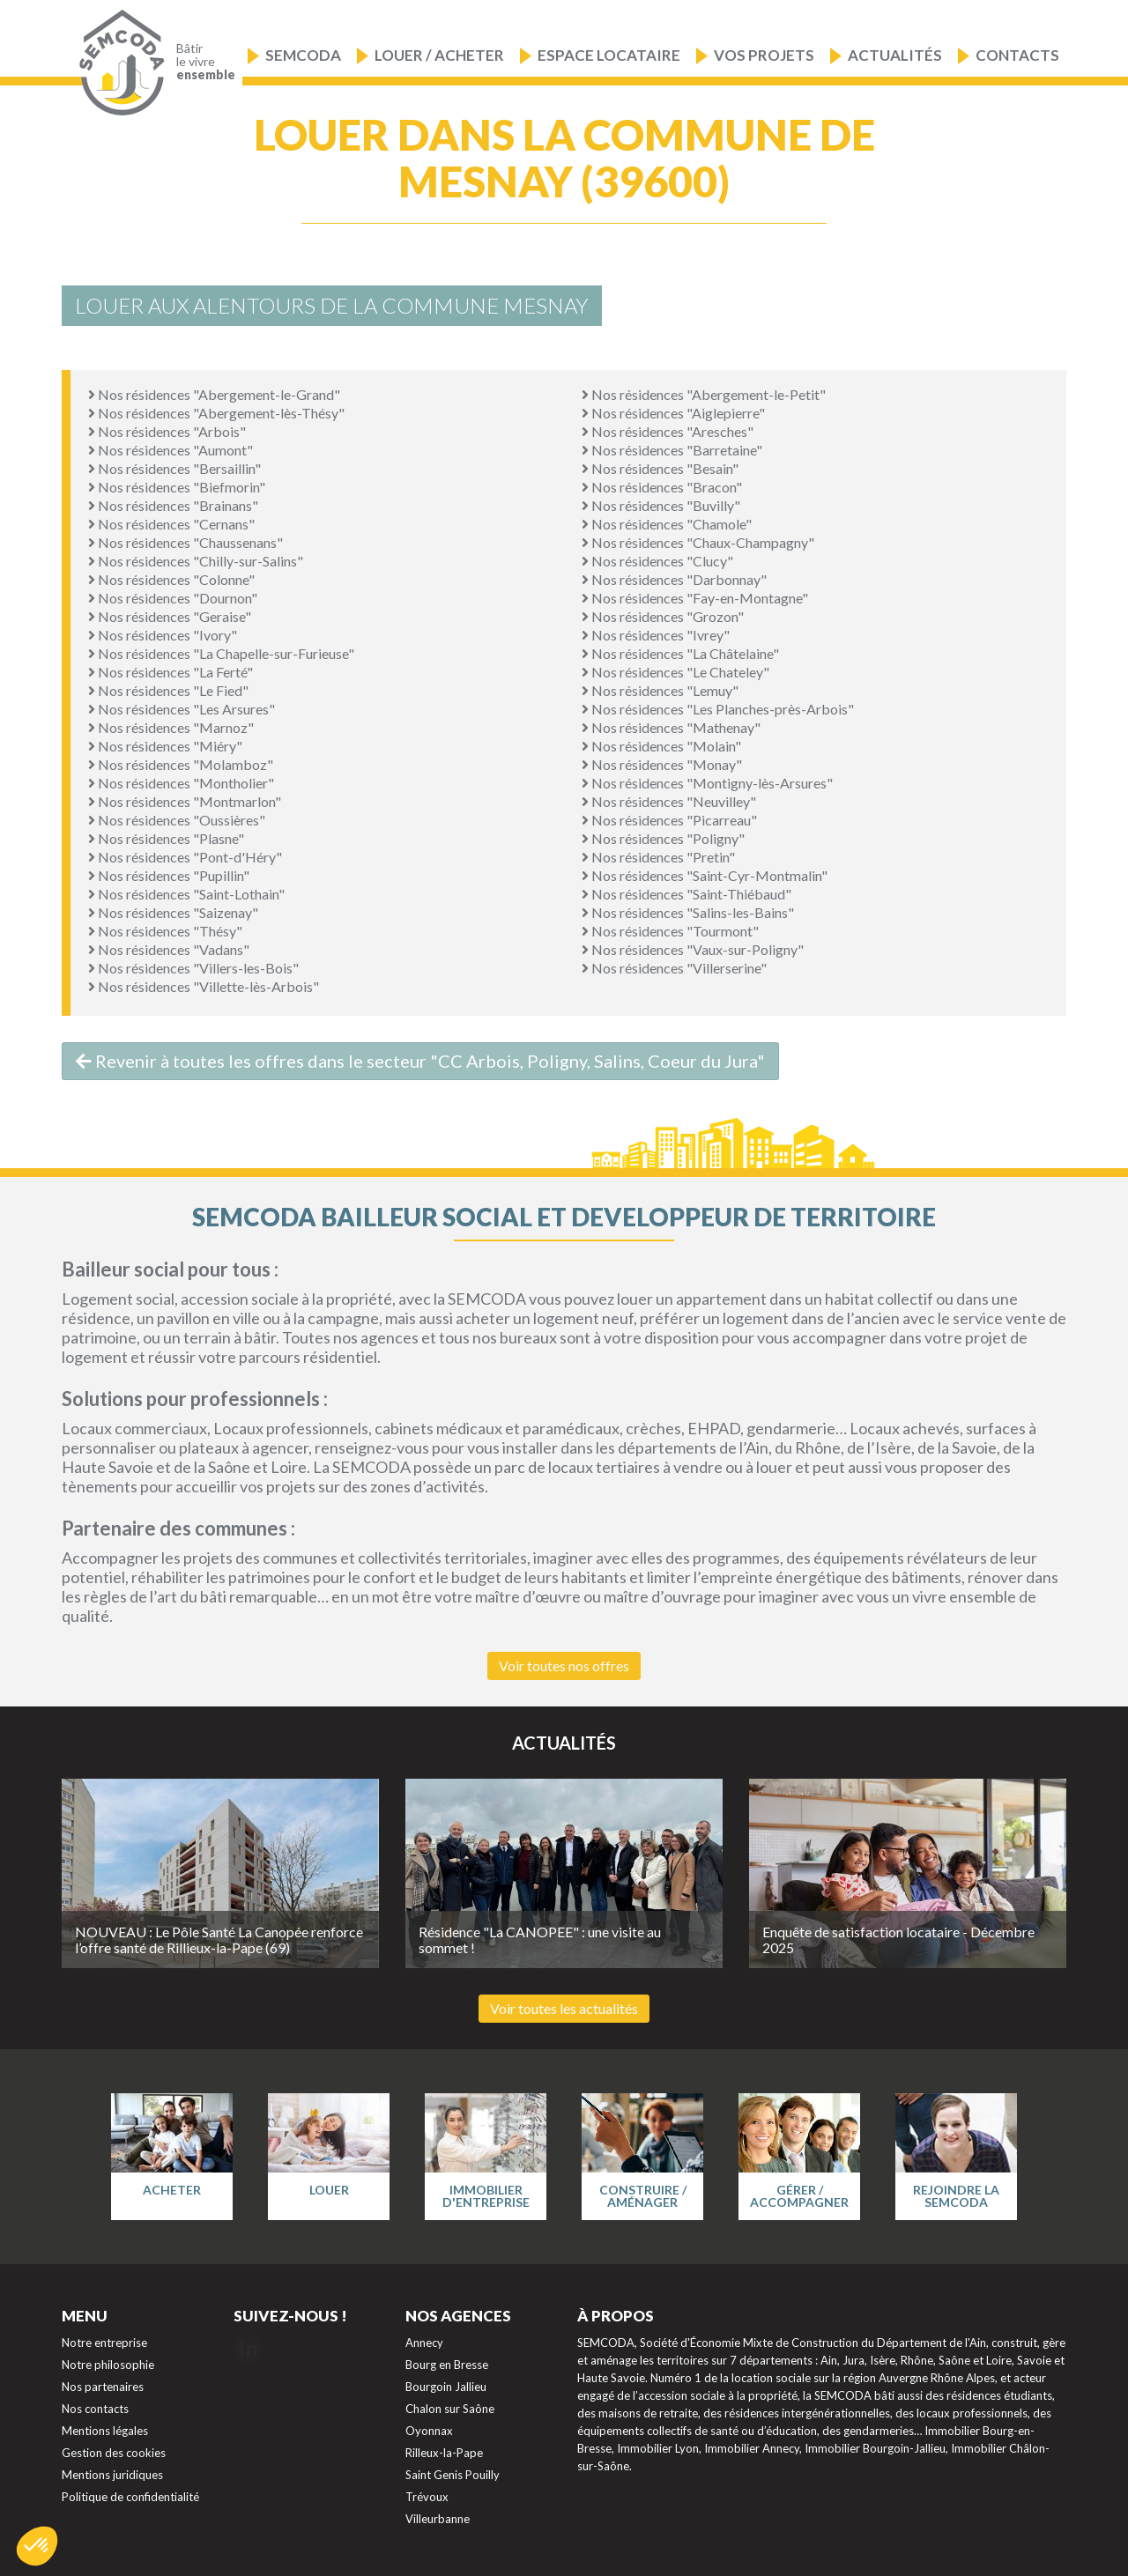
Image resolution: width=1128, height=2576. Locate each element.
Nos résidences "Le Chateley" (675, 671)
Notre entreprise (104, 2342)
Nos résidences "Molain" (661, 745)
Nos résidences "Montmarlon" (184, 801)
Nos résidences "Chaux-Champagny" (698, 542)
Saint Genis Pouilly (452, 2475)
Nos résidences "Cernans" (171, 523)
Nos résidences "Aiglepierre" (673, 412)
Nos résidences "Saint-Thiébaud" (686, 893)
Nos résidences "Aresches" (667, 431)
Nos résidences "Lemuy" (660, 690)
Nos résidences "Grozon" (663, 616)
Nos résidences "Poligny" (663, 838)
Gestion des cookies (114, 2453)
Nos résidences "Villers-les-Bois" (193, 967)
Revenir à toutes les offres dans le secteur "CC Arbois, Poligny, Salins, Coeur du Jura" (420, 1060)
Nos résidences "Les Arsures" (181, 708)
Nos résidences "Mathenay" (671, 727)
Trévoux (427, 2497)
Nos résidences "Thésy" (165, 930)
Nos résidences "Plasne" (166, 838)
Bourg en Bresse (446, 2365)
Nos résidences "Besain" (660, 468)
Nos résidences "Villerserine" (674, 967)
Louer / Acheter (439, 55)
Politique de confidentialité (130, 2497)
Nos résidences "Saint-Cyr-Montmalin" (704, 875)
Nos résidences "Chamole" (667, 523)
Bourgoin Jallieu (445, 2387)
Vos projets (764, 55)
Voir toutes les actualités (564, 2008)
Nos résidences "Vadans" (168, 949)
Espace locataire (609, 55)
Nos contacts (95, 2409)
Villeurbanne (437, 2519)
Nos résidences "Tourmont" (670, 930)
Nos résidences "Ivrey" (656, 634)
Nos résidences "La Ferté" (170, 671)
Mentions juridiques (112, 2475)
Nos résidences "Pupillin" (168, 875)
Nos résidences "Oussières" (176, 819)
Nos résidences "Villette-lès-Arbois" (203, 986)
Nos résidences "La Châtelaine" (680, 653)
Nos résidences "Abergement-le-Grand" (214, 394)
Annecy (424, 2342)
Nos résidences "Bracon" (662, 486)
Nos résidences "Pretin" (658, 856)
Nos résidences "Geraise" (169, 616)
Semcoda (303, 55)
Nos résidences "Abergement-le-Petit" (704, 394)
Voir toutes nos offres (564, 1665)
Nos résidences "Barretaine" (672, 449)
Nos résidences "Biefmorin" (176, 486)
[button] (37, 2546)
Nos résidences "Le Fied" (168, 690)
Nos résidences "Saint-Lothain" (186, 893)
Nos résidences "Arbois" (167, 431)
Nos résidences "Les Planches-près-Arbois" (718, 708)
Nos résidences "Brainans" (173, 505)
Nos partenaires (103, 2387)
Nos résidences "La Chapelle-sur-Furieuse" (221, 653)
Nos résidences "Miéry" (165, 745)
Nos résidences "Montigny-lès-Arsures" (707, 782)
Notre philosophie (108, 2365)
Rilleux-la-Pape (444, 2453)
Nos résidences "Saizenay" (173, 912)
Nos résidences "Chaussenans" (185, 542)
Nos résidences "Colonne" (171, 579)
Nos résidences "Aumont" (170, 449)
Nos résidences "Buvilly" (661, 505)
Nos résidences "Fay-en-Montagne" (695, 597)
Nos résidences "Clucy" (657, 560)
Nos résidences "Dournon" (172, 597)
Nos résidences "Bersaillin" (174, 468)
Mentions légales (105, 2431)
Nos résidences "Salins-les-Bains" (688, 912)
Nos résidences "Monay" (662, 764)
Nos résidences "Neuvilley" (669, 801)
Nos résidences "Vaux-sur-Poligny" (693, 949)
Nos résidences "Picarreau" (669, 819)
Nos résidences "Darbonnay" (674, 579)
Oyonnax (429, 2431)
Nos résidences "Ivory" (162, 634)
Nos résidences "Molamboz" (180, 764)
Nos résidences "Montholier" (181, 782)
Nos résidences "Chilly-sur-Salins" (195, 560)
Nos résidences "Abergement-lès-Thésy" (216, 412)
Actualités (895, 55)
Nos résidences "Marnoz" (171, 727)
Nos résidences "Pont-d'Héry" (185, 856)
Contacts (1017, 55)
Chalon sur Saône (449, 2409)
